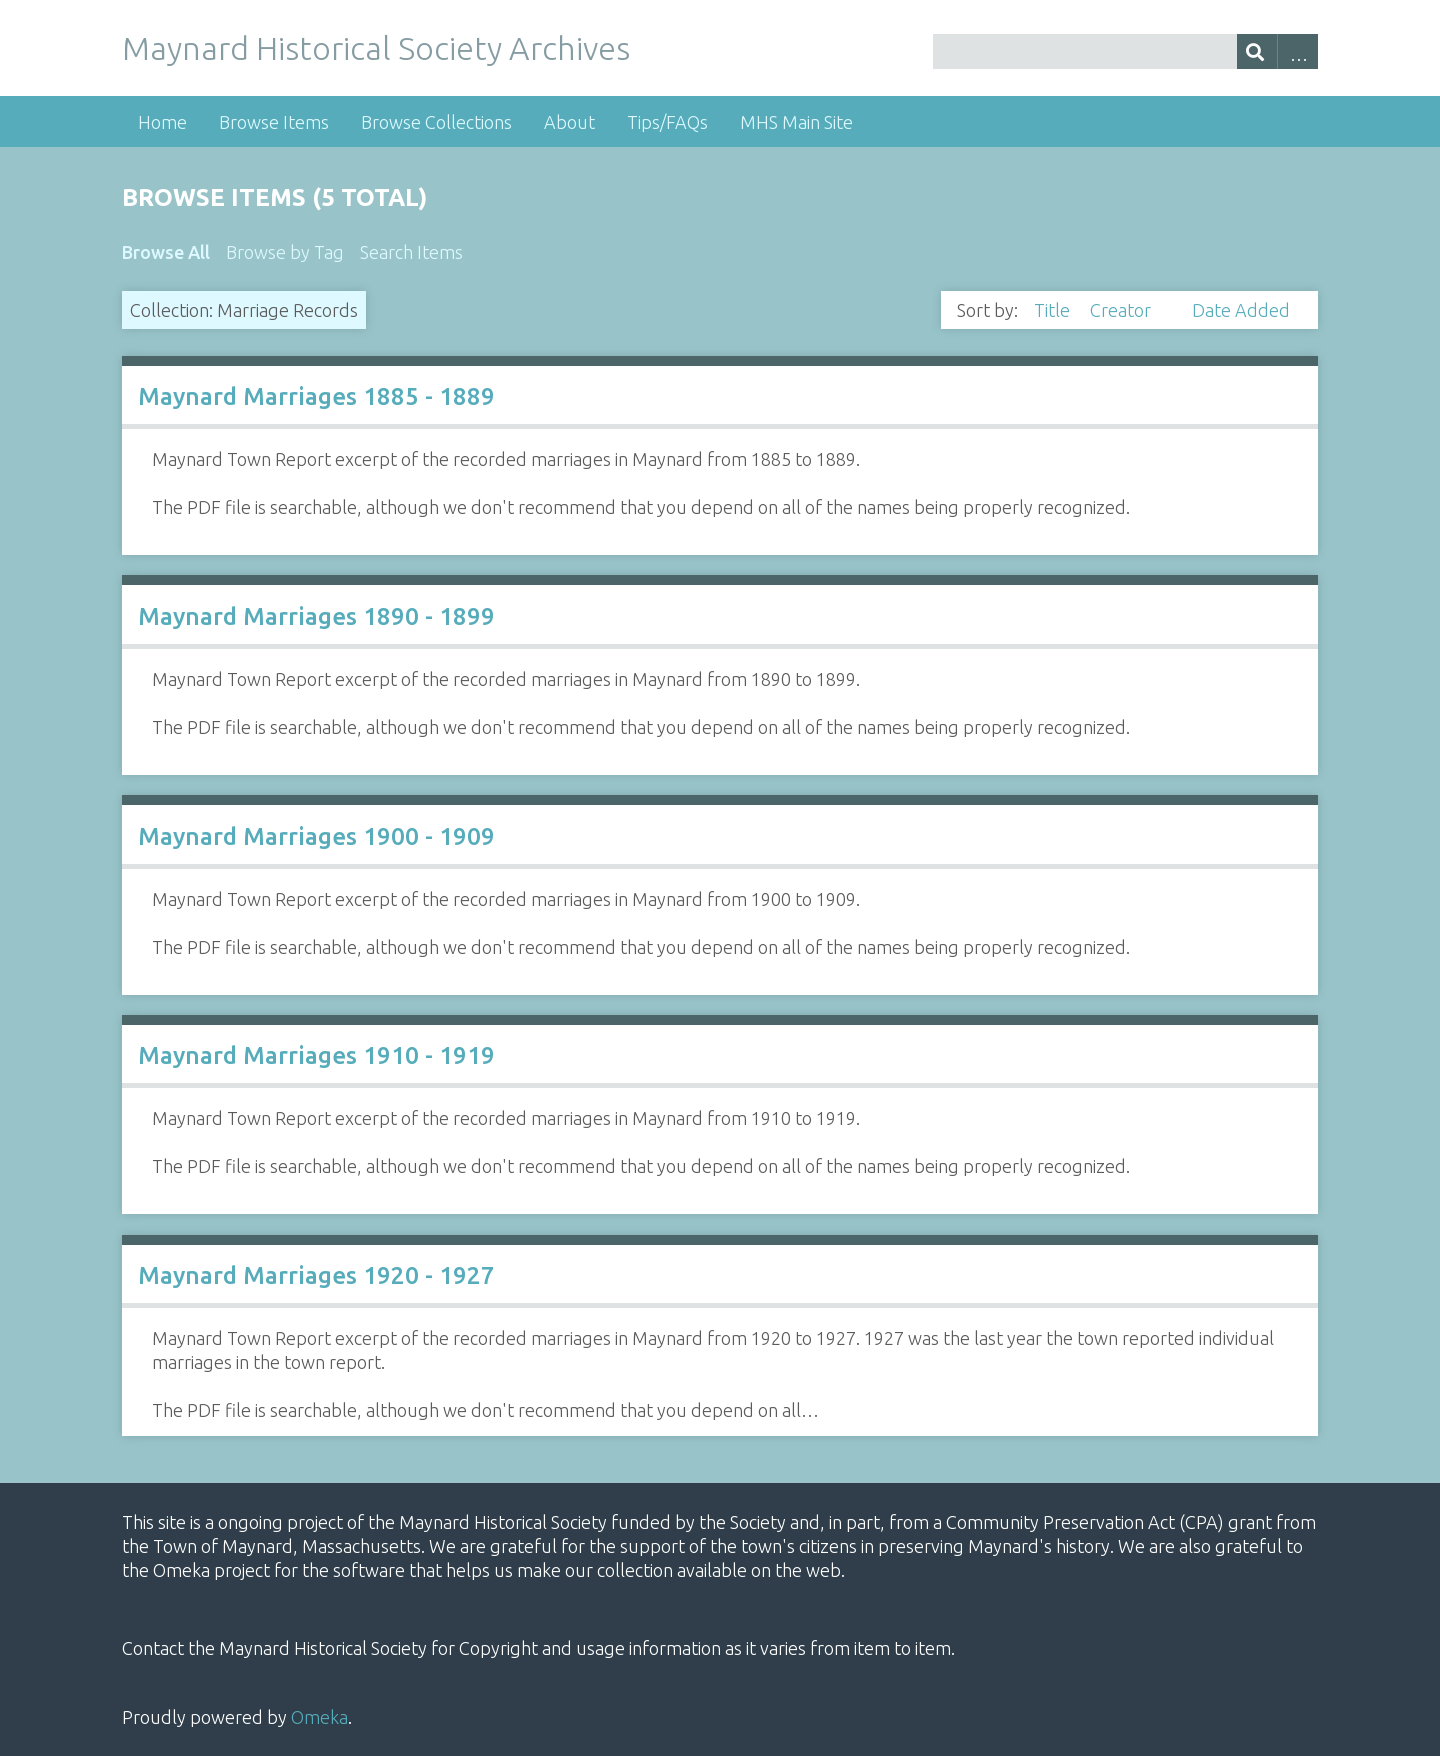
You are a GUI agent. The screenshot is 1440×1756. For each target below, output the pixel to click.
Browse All (166, 252)
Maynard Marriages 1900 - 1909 (316, 836)
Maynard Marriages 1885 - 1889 (316, 396)
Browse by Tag (285, 252)
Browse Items (274, 122)
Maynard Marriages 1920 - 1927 (316, 1275)
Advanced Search (1297, 51)
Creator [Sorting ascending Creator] (1122, 310)
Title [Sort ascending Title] (1054, 310)
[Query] (1125, 51)
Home (162, 122)
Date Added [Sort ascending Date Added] (1241, 310)
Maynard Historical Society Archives (376, 48)
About (569, 122)
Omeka (319, 1717)
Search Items (411, 252)
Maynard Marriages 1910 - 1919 (316, 1055)
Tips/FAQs (667, 122)
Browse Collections (436, 122)
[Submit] (1257, 51)
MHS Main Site (796, 122)
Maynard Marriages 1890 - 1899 (316, 616)
